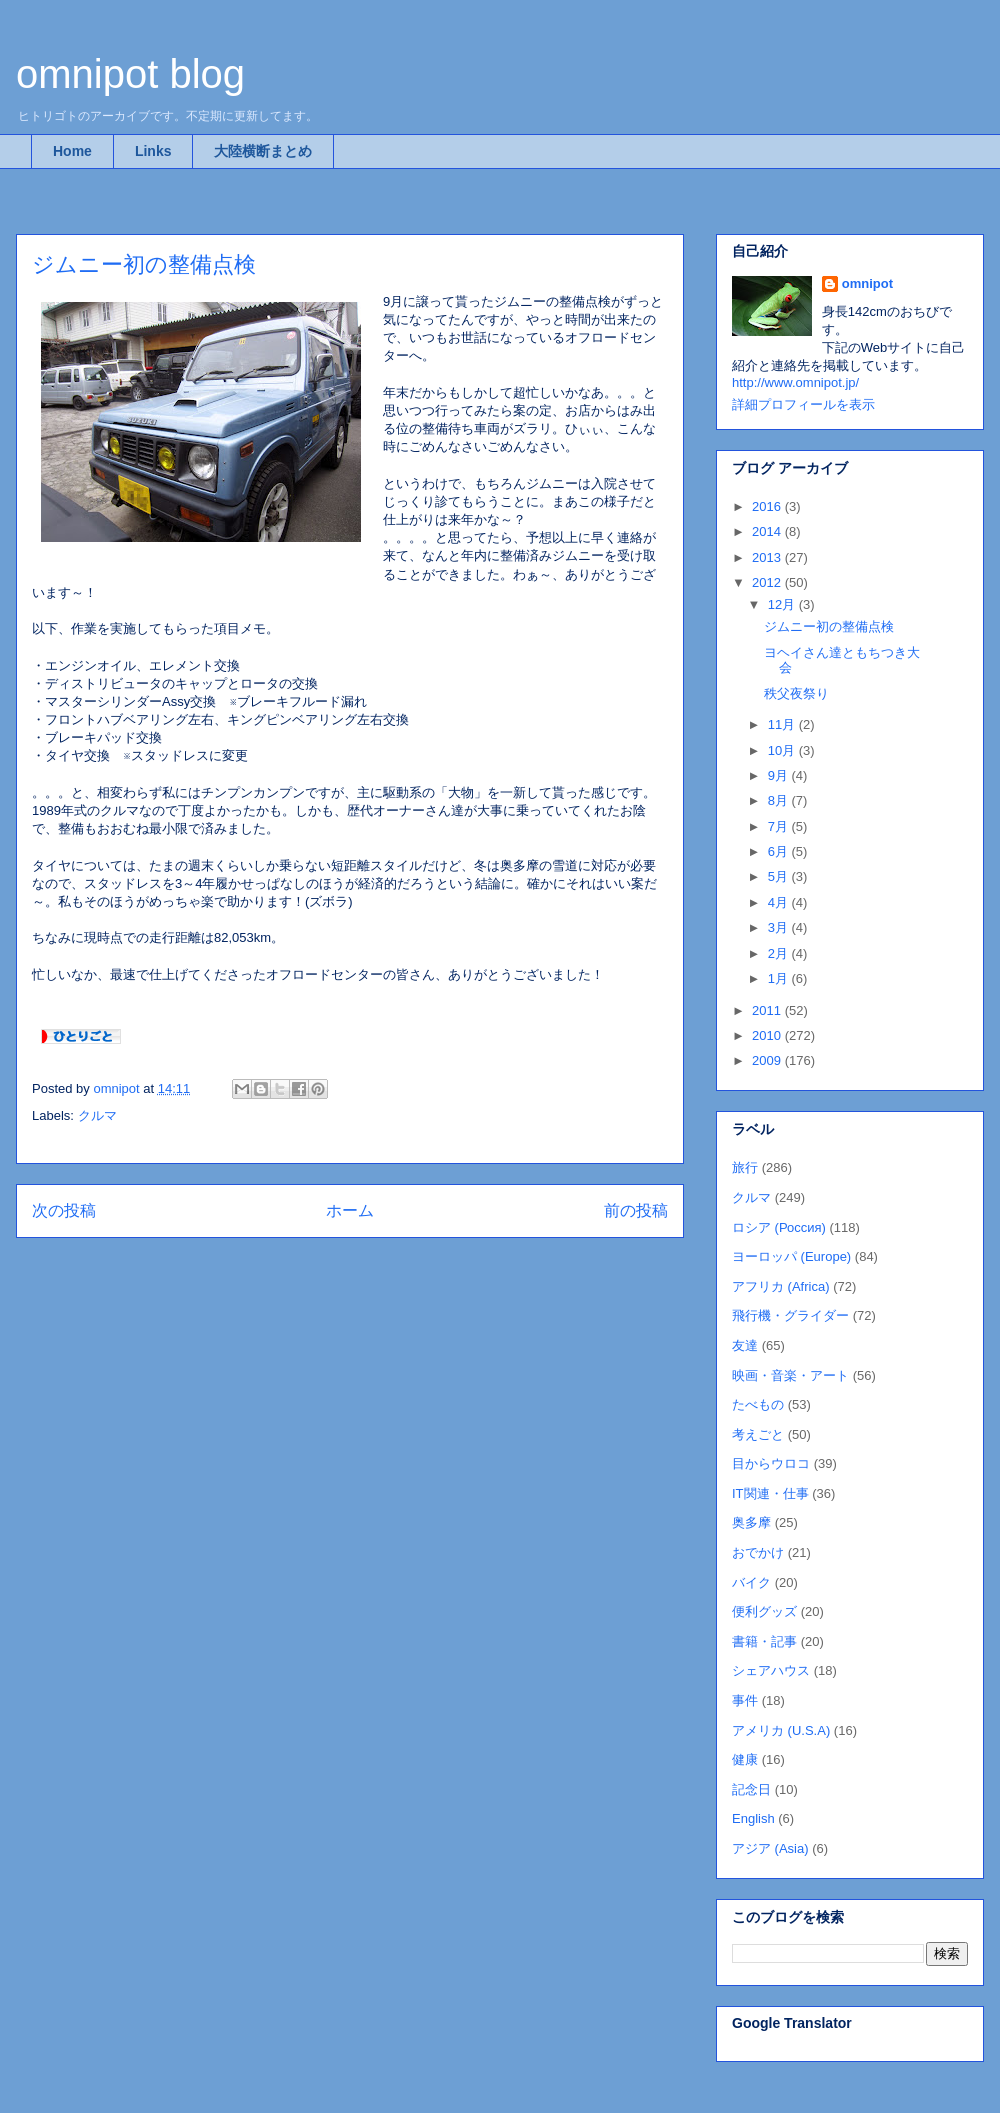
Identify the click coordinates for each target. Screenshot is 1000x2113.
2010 (768, 1035)
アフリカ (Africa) (781, 1286)
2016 (768, 506)
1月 (780, 978)
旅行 (745, 1167)
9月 (780, 775)
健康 (745, 1759)
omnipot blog (130, 74)
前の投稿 (636, 1210)
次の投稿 (64, 1210)
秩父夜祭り (796, 693)
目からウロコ (771, 1463)
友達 (745, 1345)
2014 (768, 531)
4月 (780, 902)
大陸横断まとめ (263, 151)
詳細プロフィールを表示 (803, 404)
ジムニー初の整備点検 (829, 626)
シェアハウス (771, 1670)
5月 (780, 876)
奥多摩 (751, 1522)
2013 (768, 557)
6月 (780, 851)
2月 (780, 953)
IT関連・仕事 (770, 1493)
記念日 (751, 1789)
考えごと (758, 1434)
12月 (783, 604)
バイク (751, 1582)
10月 (783, 750)
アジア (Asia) (770, 1848)
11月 (783, 724)
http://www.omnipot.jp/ (795, 382)
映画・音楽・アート (790, 1375)
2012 (768, 582)
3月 (780, 927)
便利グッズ (764, 1611)
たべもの (758, 1404)
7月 (780, 826)
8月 (780, 800)
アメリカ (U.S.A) (781, 1730)
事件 (745, 1700)
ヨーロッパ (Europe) (791, 1256)
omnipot (867, 283)
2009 (768, 1060)
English (753, 1818)
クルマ (97, 1115)
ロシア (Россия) (779, 1227)
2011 (768, 1010)
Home (72, 151)
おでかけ (758, 1552)
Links (153, 151)
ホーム (350, 1210)
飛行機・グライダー (790, 1315)
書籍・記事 (764, 1641)
